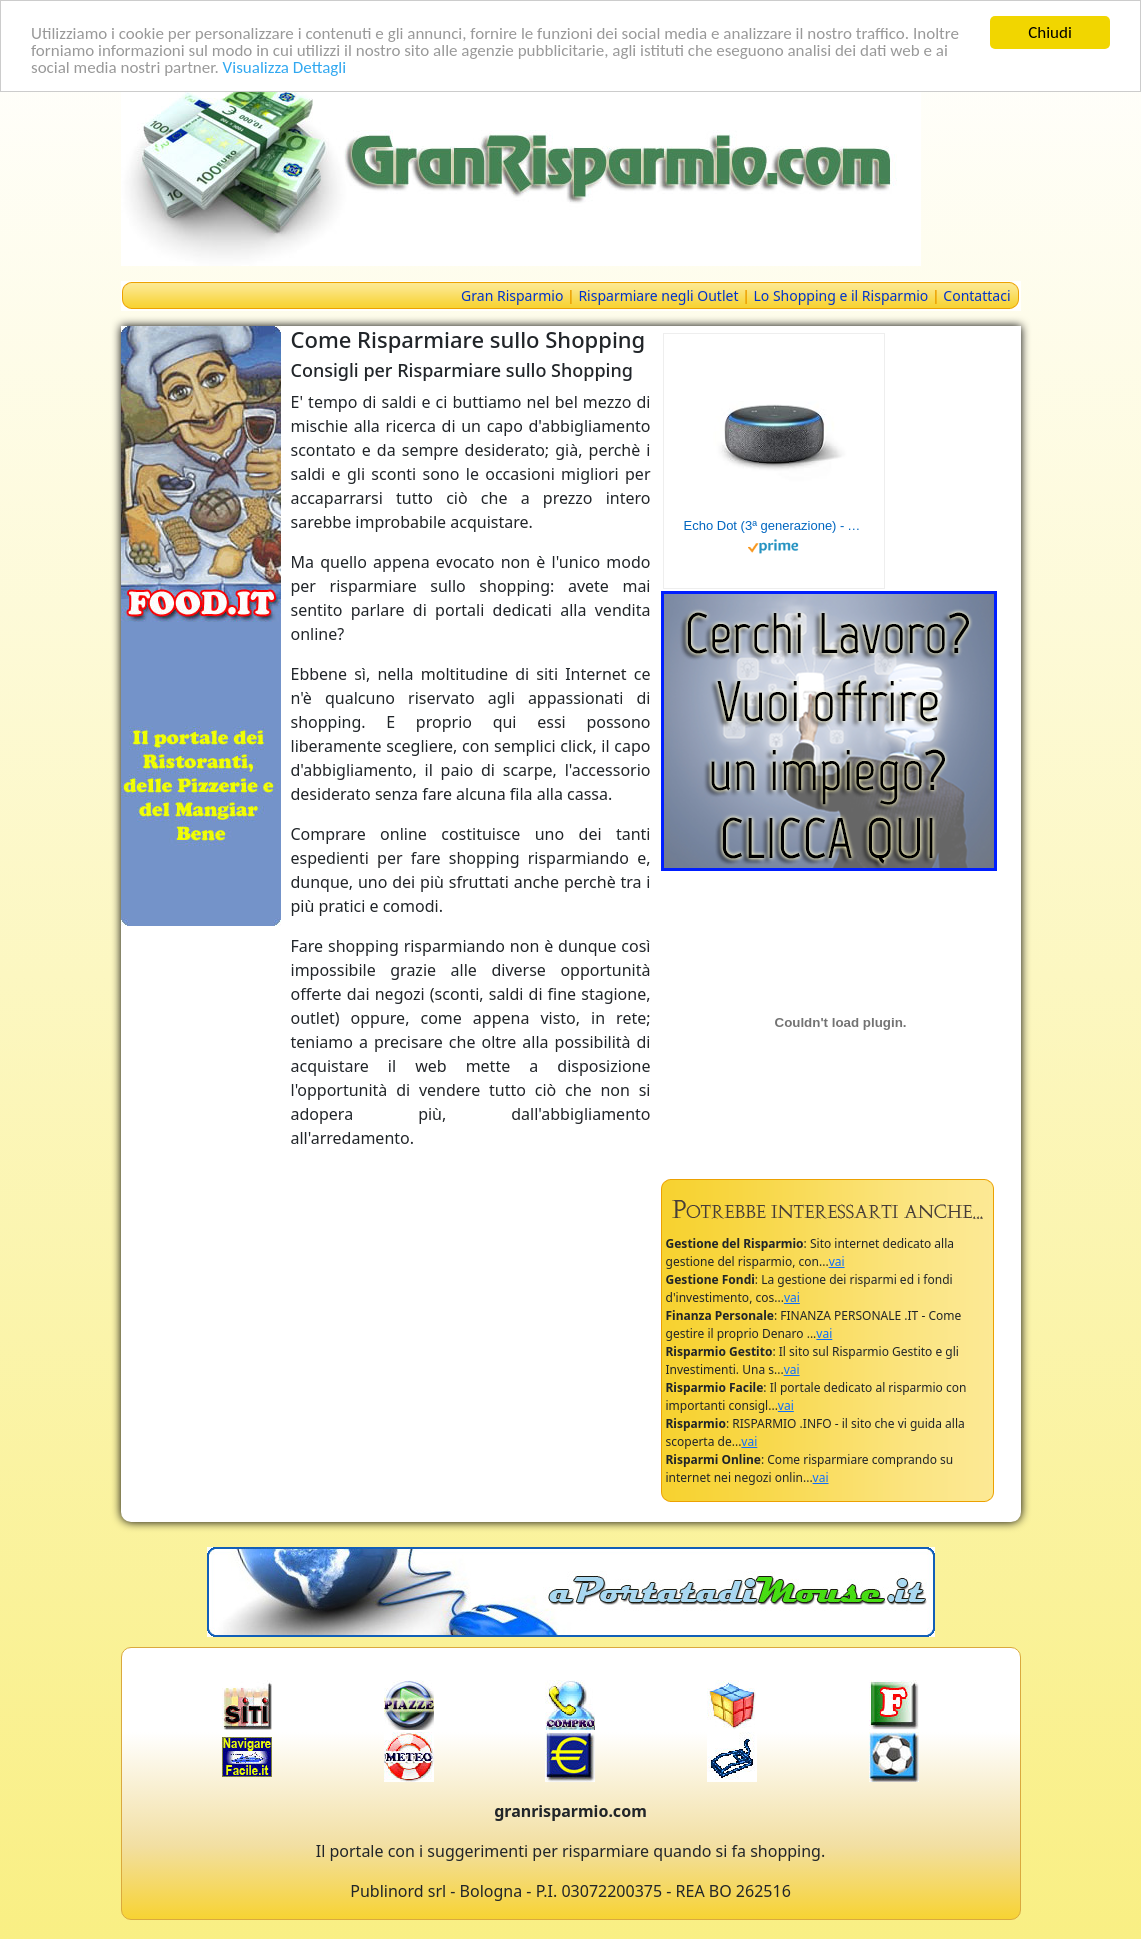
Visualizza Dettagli (285, 67)
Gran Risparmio (512, 295)
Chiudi (1050, 32)
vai (837, 1261)
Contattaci (976, 295)
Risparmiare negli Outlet (658, 295)
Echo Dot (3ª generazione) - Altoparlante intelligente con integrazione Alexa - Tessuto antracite (774, 525)
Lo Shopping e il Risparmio (840, 295)
